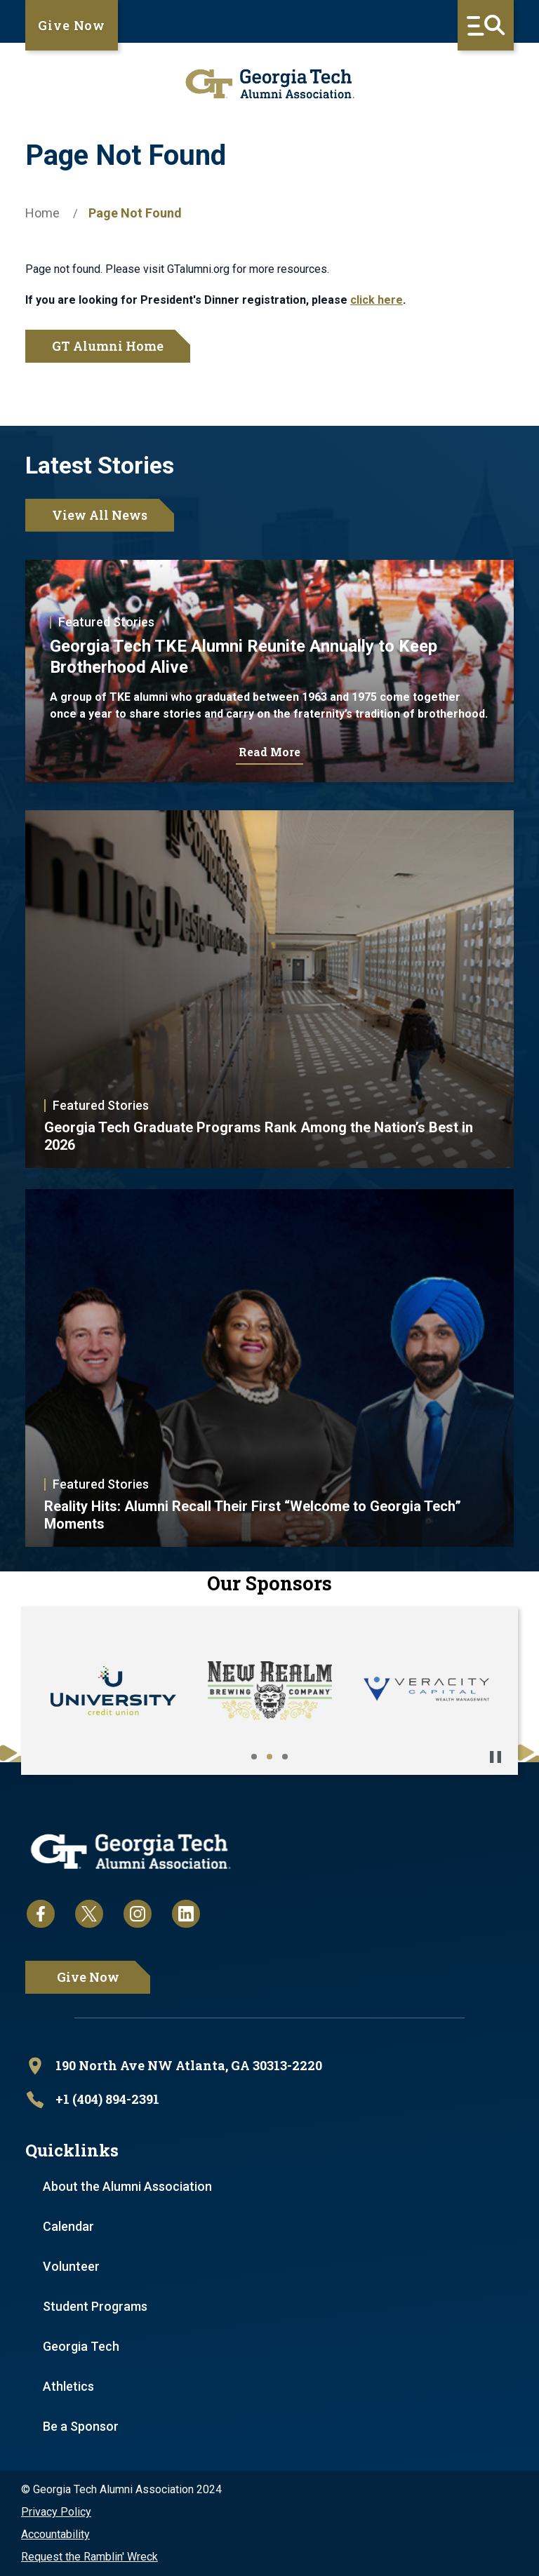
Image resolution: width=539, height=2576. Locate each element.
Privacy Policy (56, 2511)
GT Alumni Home (108, 345)
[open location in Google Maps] (269, 2066)
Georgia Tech (81, 2346)
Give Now (71, 25)
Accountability (55, 2534)
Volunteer (71, 2266)
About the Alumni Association (127, 2186)
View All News (99, 515)
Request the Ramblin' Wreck (89, 2556)
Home (42, 213)
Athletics (68, 2386)
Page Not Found (135, 213)
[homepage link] (269, 84)
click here (376, 300)
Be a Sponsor (81, 2426)
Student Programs (95, 2306)
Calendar (68, 2226)
